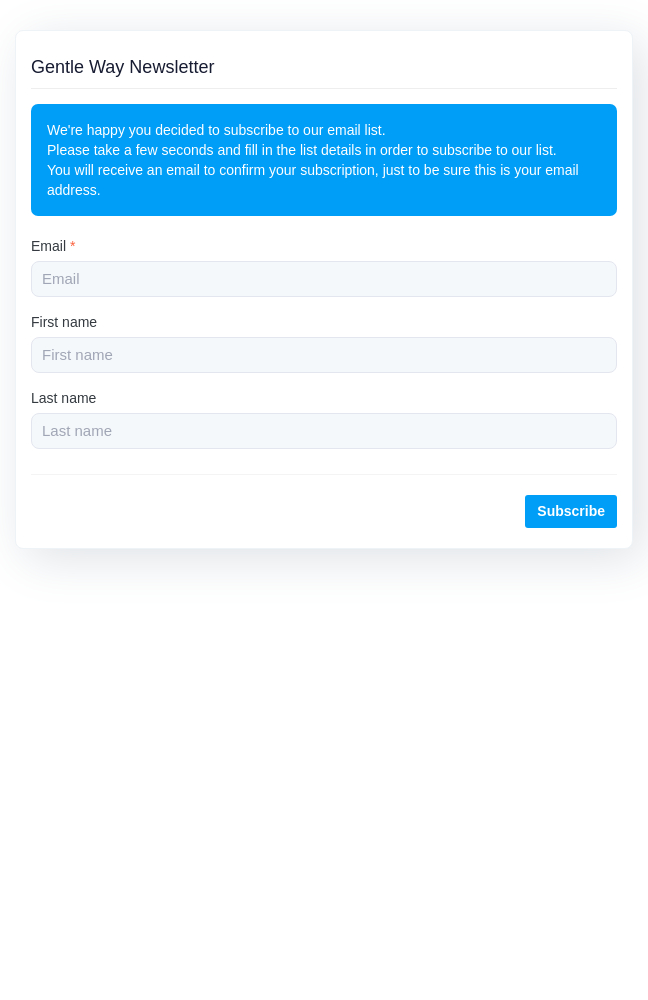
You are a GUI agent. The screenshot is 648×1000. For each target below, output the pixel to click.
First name (64, 322)
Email (53, 246)
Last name (63, 398)
